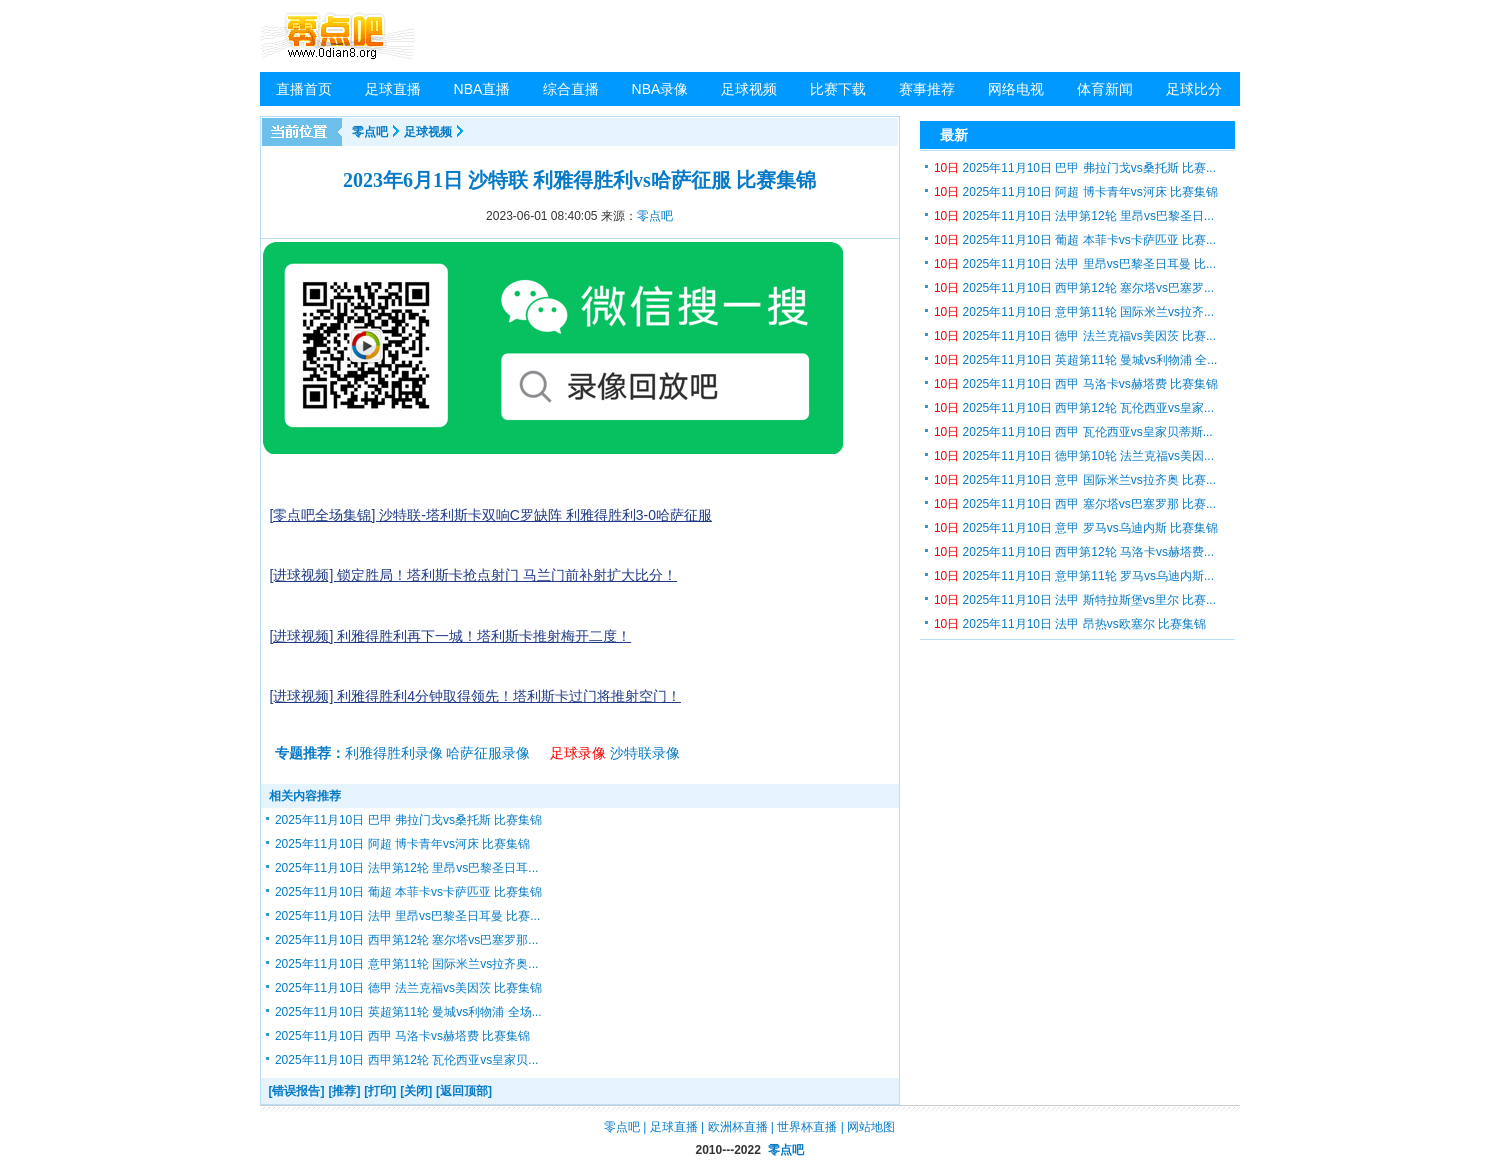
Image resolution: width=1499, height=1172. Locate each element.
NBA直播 (482, 89)
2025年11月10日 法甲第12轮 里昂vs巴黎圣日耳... (406, 868)
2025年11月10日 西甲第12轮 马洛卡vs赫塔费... (1074, 552)
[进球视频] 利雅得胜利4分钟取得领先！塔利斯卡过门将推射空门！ (475, 696)
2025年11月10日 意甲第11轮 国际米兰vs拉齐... (1074, 312)
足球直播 (393, 89)
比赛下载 (838, 89)
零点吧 (370, 132)
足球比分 (1194, 89)
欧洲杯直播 (738, 1127)
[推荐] (344, 1091)
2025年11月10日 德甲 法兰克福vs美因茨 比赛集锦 (408, 988)
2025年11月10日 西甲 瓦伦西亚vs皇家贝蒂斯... (1073, 432)
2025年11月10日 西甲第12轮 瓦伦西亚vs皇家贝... (406, 1060)
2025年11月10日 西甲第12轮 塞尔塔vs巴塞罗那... (406, 940)
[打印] (380, 1091)
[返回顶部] (464, 1091)
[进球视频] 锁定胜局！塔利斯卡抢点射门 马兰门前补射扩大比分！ (474, 575)
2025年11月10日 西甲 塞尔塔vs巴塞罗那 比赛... (1075, 504)
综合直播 (571, 89)
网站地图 (871, 1127)
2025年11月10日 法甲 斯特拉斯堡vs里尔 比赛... (1075, 600)
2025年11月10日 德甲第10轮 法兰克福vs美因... (1074, 456)
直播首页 (304, 89)
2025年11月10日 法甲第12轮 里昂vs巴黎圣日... (1074, 216)
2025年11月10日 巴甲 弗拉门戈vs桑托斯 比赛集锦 (408, 820)
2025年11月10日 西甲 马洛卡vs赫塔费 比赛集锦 (402, 1036)
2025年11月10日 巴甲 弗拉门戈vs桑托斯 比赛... (1075, 168)
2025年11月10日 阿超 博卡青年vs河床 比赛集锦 (402, 844)
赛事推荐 (927, 89)
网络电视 (1016, 89)
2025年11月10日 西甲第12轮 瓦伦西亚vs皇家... (1074, 408)
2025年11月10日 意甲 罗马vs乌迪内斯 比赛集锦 (1076, 528)
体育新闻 (1105, 89)
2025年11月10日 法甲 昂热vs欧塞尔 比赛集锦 (1070, 624)
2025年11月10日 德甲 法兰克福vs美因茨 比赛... (1075, 336)
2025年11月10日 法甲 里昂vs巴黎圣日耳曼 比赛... (407, 916)
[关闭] (416, 1091)
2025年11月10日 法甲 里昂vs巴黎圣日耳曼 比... (1075, 264)
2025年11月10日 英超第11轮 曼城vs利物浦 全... (1075, 360)
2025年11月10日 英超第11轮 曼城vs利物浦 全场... (408, 1012)
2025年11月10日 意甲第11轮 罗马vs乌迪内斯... (1074, 576)
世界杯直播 (807, 1127)
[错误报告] (297, 1091)
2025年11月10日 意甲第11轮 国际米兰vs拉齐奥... (406, 964)
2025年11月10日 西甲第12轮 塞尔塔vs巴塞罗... (1074, 288)
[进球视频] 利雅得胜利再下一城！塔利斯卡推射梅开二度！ (451, 636)
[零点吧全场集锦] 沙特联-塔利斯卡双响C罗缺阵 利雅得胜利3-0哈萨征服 (491, 515)
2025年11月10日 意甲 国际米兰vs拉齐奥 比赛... (1075, 480)
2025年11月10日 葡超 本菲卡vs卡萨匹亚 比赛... (1075, 240)
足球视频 (749, 89)
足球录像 (578, 753)
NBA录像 (660, 89)
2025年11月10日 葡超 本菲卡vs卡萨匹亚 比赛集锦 (408, 892)
